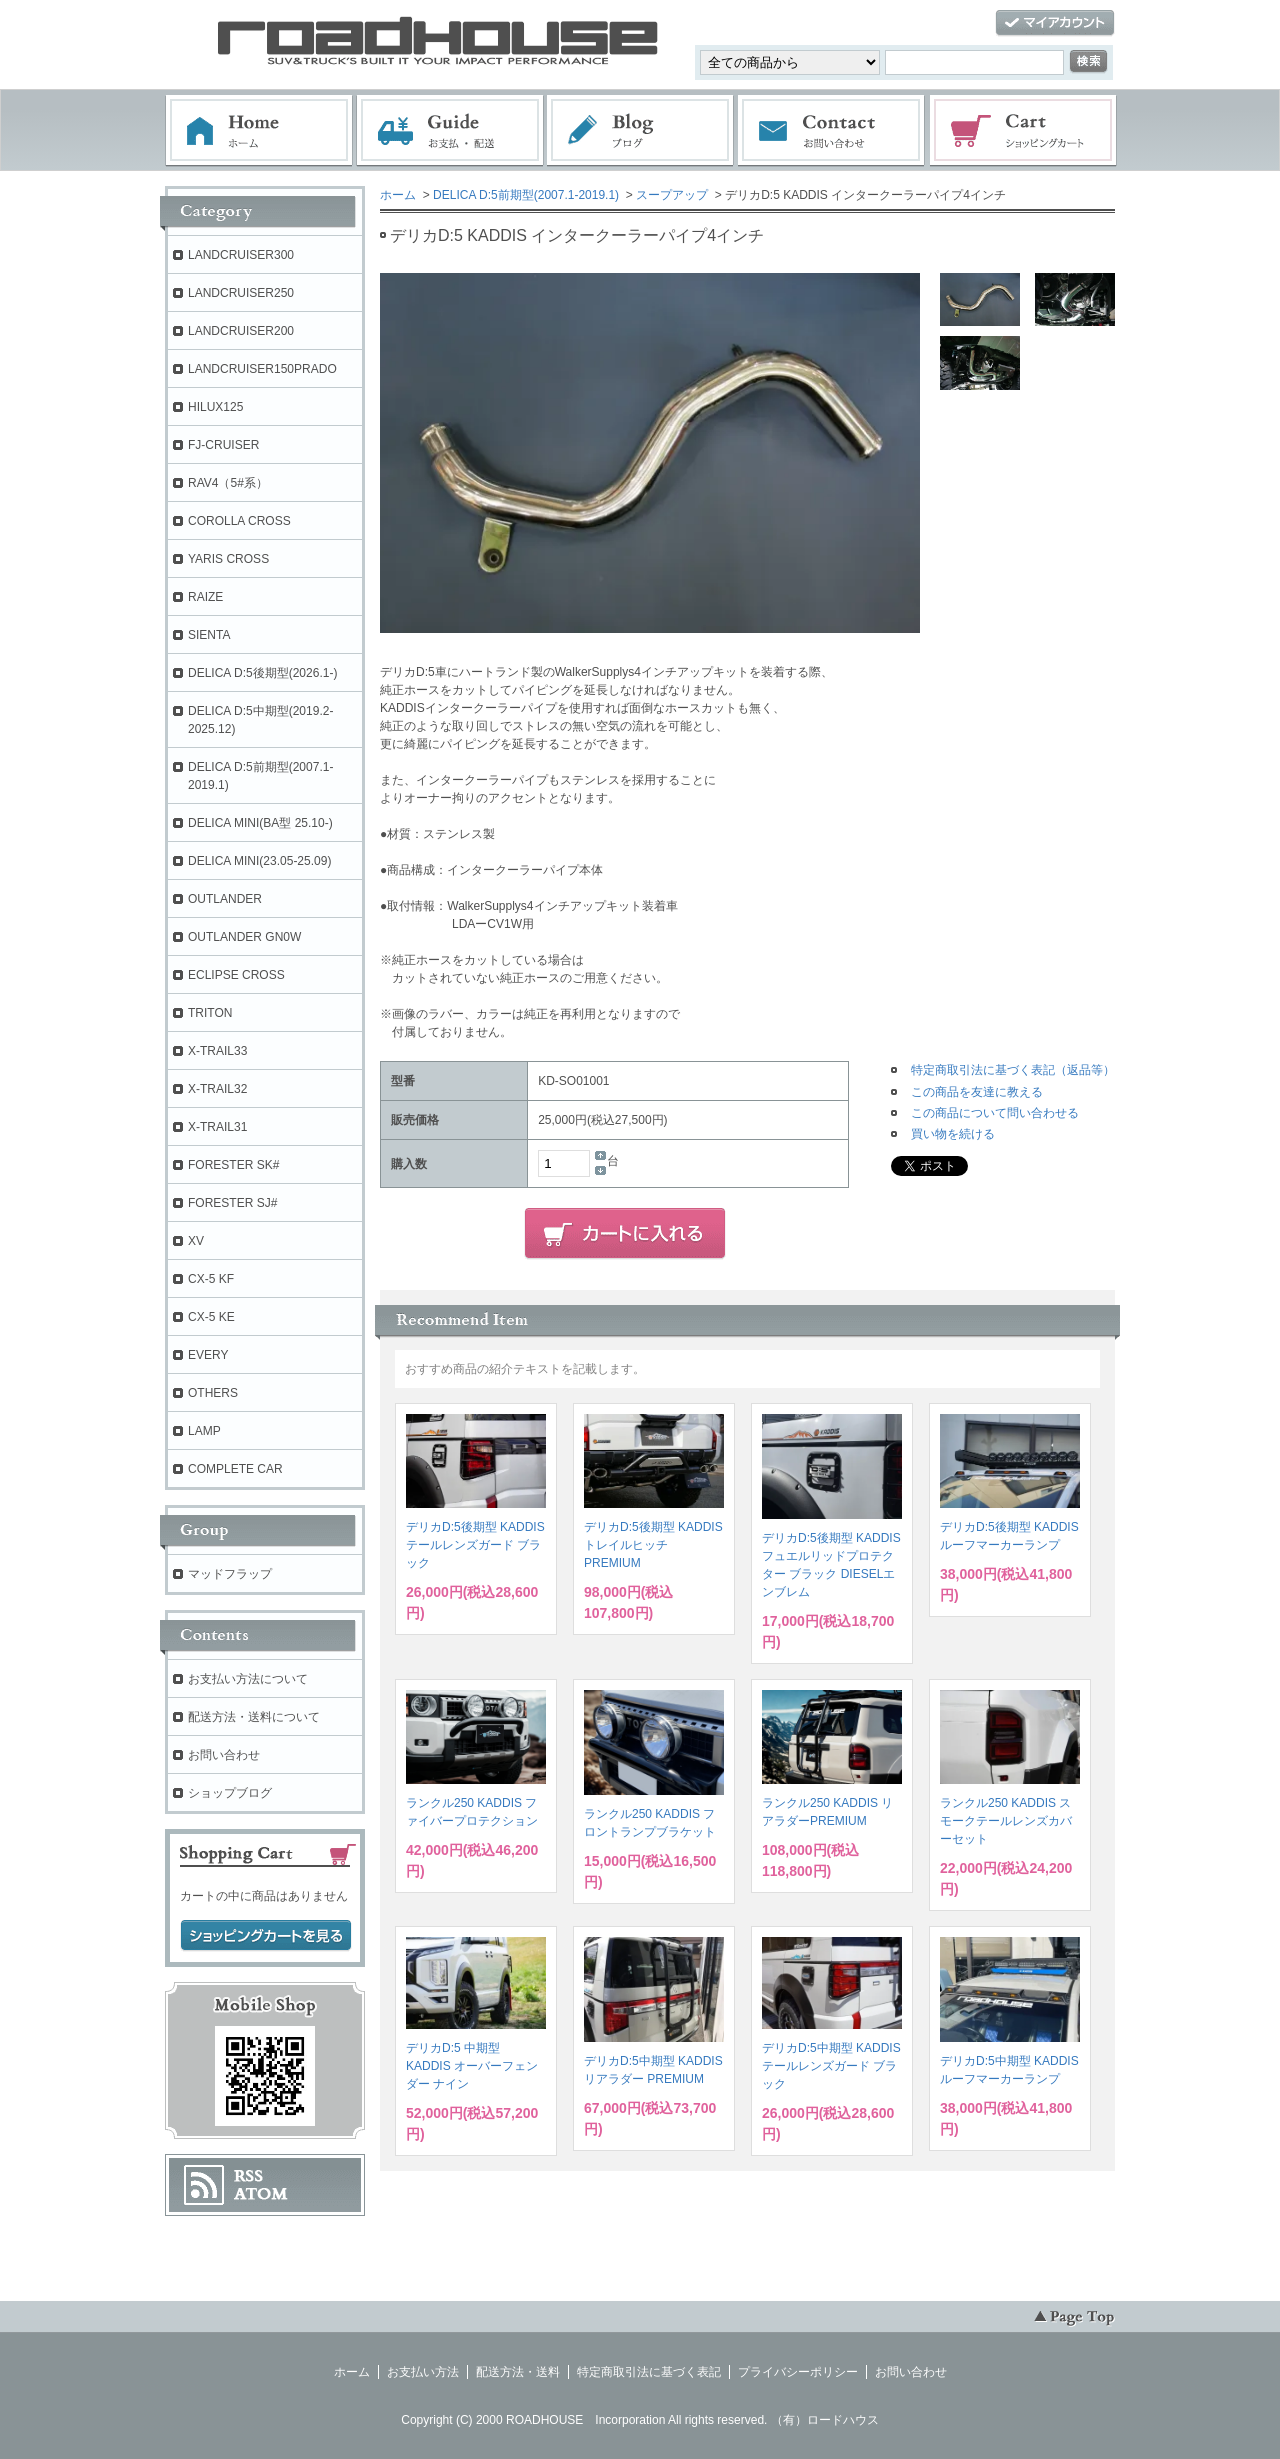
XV (196, 1241)
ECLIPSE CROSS (236, 975)
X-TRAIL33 (217, 1051)
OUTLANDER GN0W (244, 937)
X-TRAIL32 (217, 1089)
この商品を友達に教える (977, 1092)
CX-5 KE (211, 1317)
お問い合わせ (832, 131)
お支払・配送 (450, 131)
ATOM (261, 2194)
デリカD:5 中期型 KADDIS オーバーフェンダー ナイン (472, 2066)
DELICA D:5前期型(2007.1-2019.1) (526, 195)
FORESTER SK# (233, 1165)
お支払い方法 (423, 2372)
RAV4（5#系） (228, 483)
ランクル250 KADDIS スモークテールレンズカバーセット (1006, 1821)
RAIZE (205, 597)
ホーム (259, 131)
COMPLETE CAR (235, 1469)
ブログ (641, 131)
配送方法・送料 (518, 2372)
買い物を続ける (953, 1134)
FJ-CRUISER (223, 445)
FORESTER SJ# (232, 1203)
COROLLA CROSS (239, 521)
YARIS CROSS (228, 559)
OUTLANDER (225, 899)
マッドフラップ (230, 1574)
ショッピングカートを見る (266, 1936)
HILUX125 (215, 407)
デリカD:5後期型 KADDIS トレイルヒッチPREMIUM (653, 1545)
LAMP (204, 1431)
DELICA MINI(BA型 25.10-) (260, 823)
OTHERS (213, 1393)
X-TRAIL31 (217, 1127)
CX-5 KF (211, 1279)
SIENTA (209, 635)
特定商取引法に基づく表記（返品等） (1013, 1070)
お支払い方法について (248, 1679)
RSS (248, 2176)
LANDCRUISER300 (241, 255)
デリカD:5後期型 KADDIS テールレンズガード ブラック (475, 1545)
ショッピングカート (1024, 131)
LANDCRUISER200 (241, 331)
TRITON (210, 1013)
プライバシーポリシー (798, 2372)
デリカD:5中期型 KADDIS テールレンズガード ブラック (831, 2066)
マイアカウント (1055, 23)
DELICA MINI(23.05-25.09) (259, 861)
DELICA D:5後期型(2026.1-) (262, 673)
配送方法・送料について (254, 1717)
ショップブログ (230, 1793)
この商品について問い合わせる (995, 1113)
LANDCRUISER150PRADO (262, 369)
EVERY (208, 1355)
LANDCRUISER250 (241, 293)
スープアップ (672, 195)
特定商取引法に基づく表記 (649, 2372)
